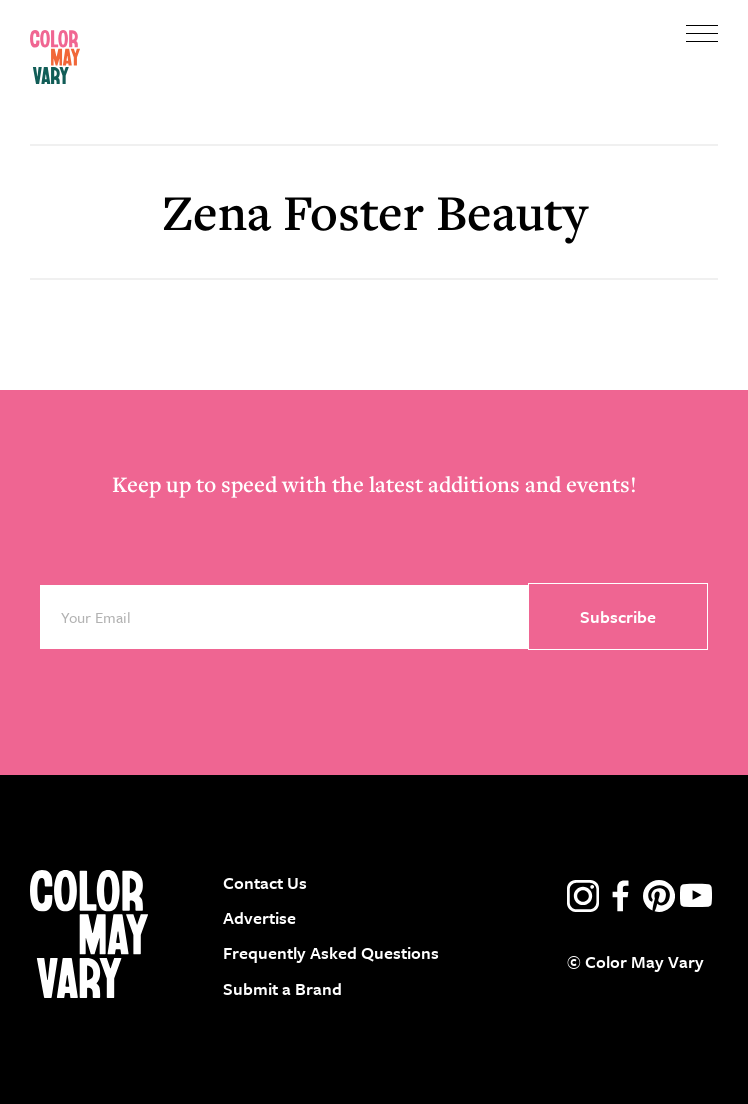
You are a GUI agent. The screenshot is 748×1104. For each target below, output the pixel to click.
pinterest (659, 896)
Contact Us (265, 882)
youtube (696, 896)
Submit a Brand (282, 988)
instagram (583, 896)
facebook (621, 896)
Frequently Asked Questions (331, 952)
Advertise (259, 917)
